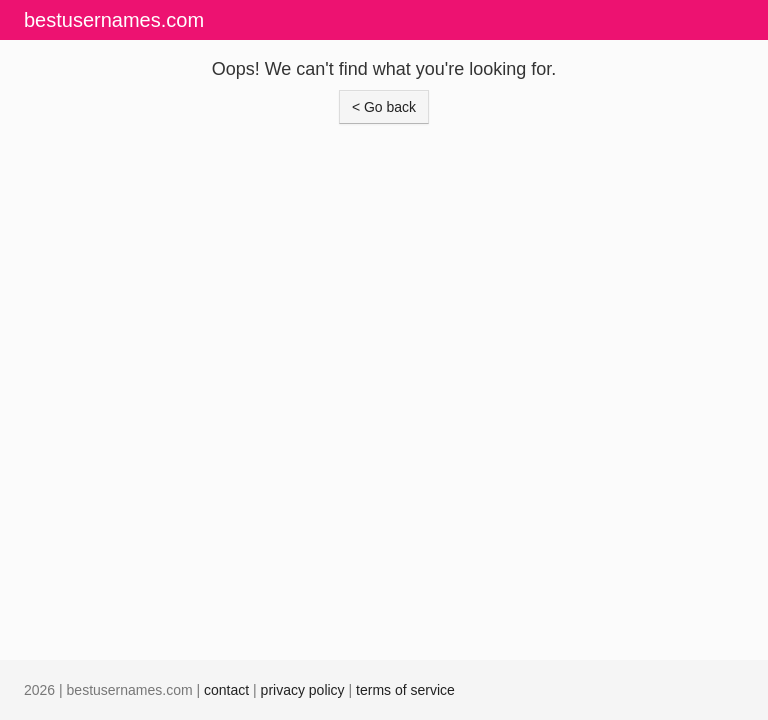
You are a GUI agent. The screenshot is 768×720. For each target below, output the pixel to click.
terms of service (405, 690)
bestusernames (114, 20)
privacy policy (303, 690)
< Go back (384, 107)
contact (226, 690)
